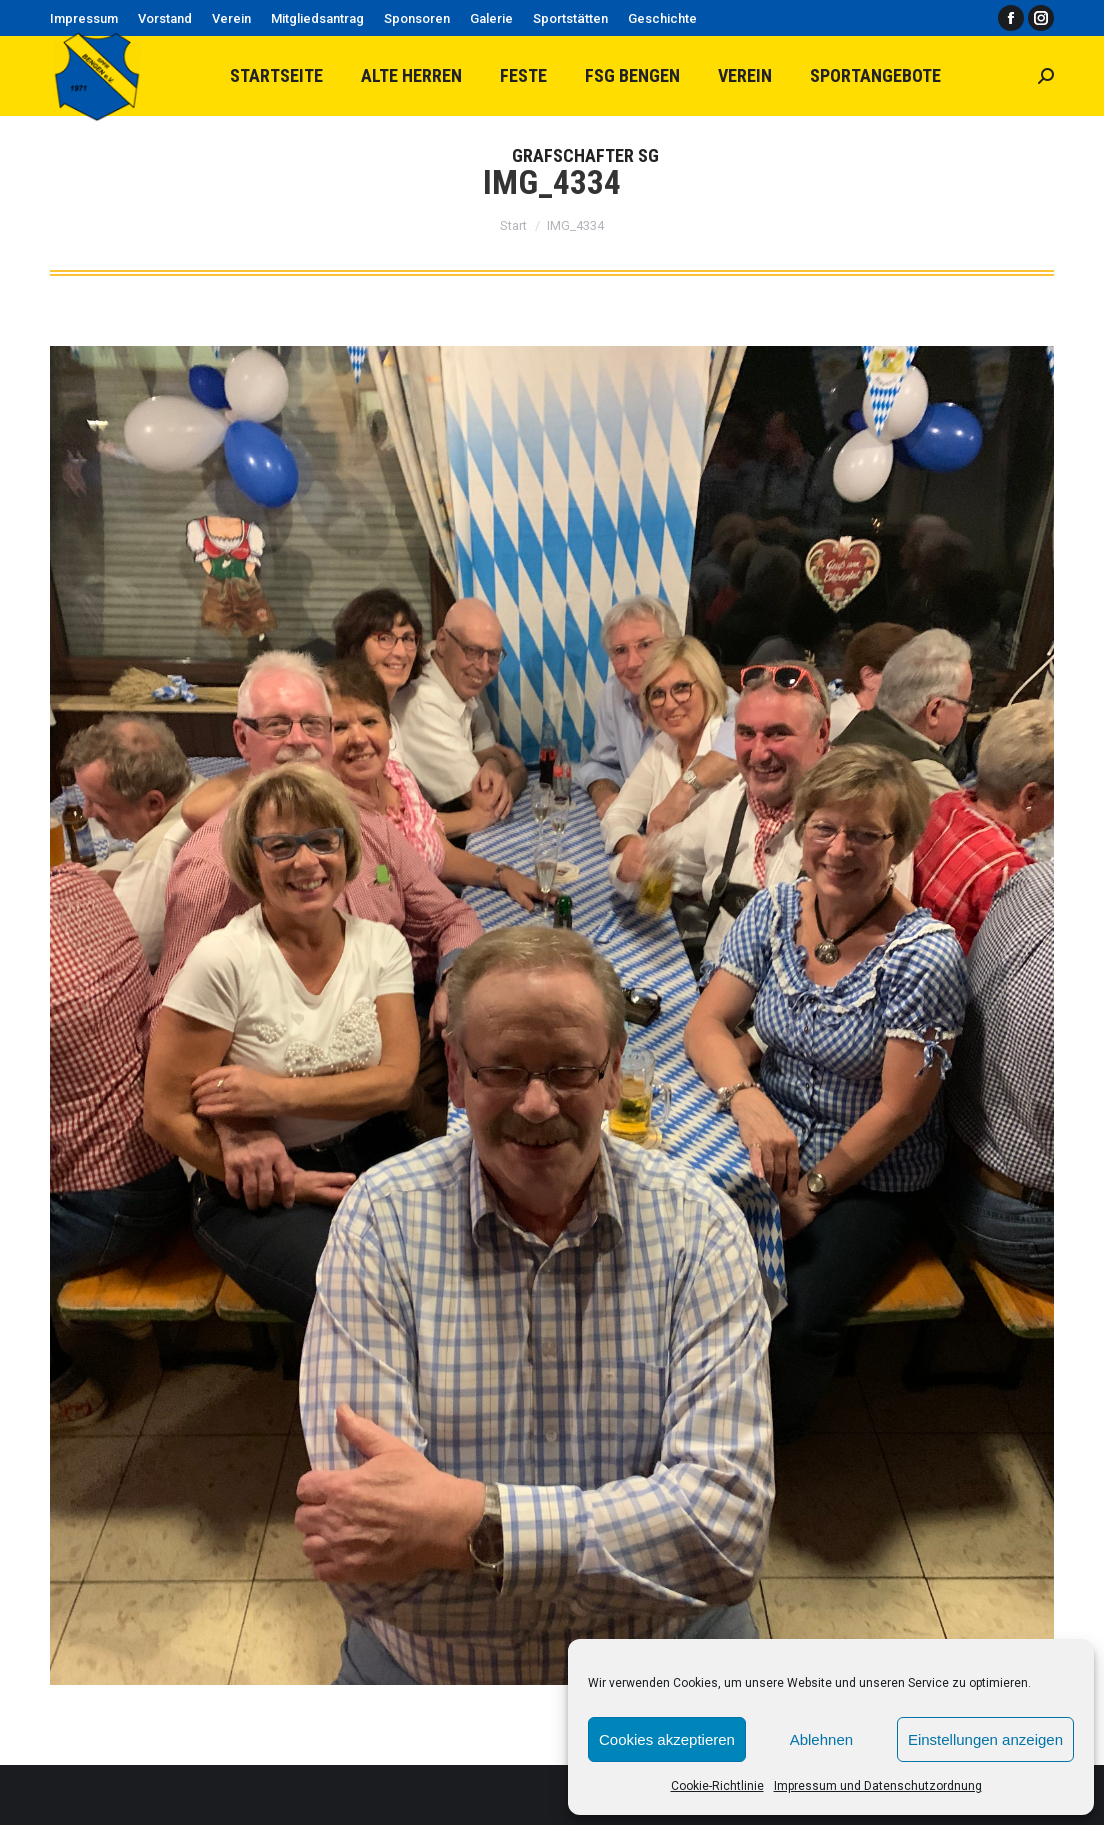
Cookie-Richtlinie (717, 1786)
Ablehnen (821, 1739)
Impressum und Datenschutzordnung (878, 1786)
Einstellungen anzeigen (985, 1739)
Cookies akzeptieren (667, 1739)
